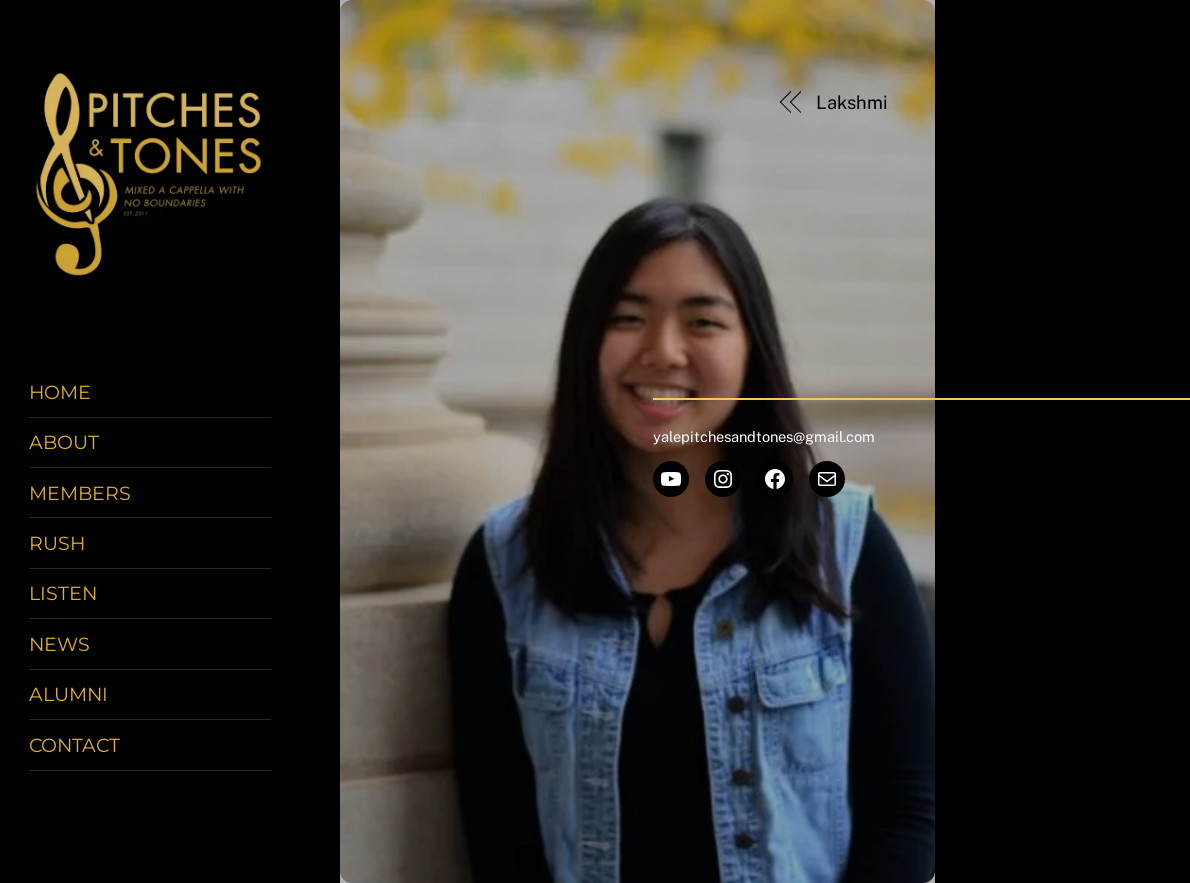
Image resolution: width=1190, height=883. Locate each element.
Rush (57, 543)
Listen (63, 593)
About (64, 442)
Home (60, 392)
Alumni (68, 694)
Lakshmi (851, 102)
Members (80, 493)
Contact (74, 745)
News (59, 644)
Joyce (1044, 102)
